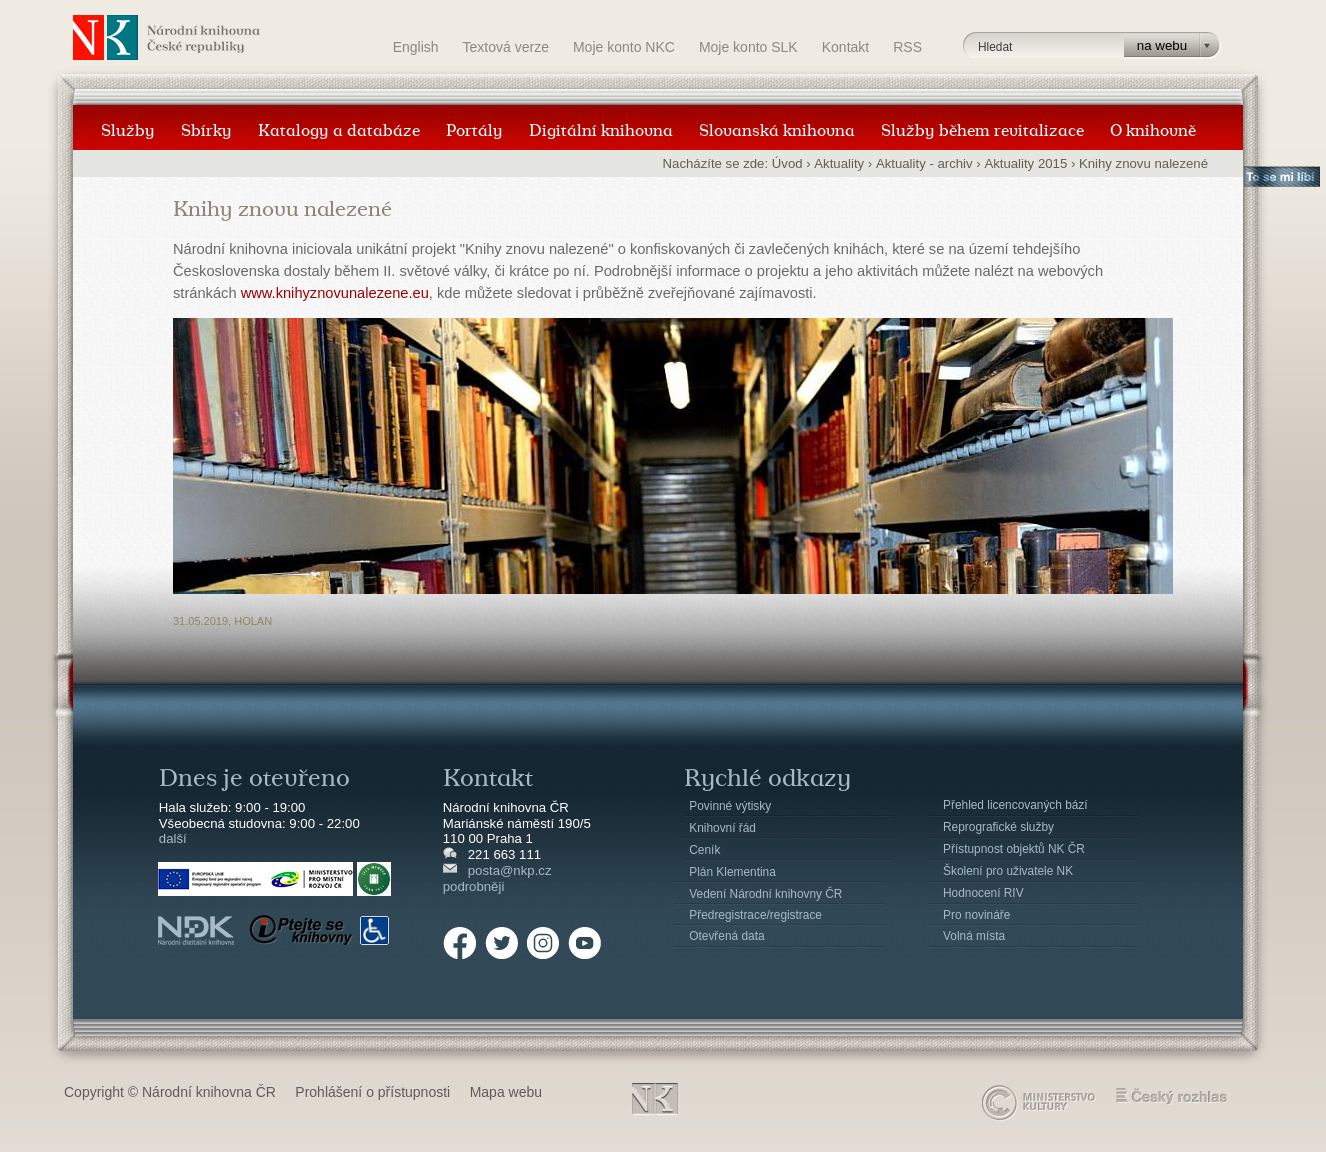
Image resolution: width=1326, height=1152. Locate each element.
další (173, 838)
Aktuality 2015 (1025, 163)
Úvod (787, 163)
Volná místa (974, 936)
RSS (907, 47)
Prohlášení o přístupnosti (372, 1092)
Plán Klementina (732, 872)
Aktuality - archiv (924, 163)
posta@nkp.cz (510, 870)
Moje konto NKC (624, 47)
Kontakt (845, 47)
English (416, 47)
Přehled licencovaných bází (1015, 805)
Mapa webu (506, 1092)
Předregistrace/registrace (755, 915)
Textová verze (506, 47)
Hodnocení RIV (983, 893)
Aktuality (839, 163)
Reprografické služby (998, 827)
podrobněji (474, 886)
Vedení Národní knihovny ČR (765, 894)
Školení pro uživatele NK (1008, 871)
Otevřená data (726, 936)
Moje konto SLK (748, 47)
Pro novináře (976, 915)
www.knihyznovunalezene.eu (335, 293)
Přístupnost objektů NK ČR (1014, 849)
